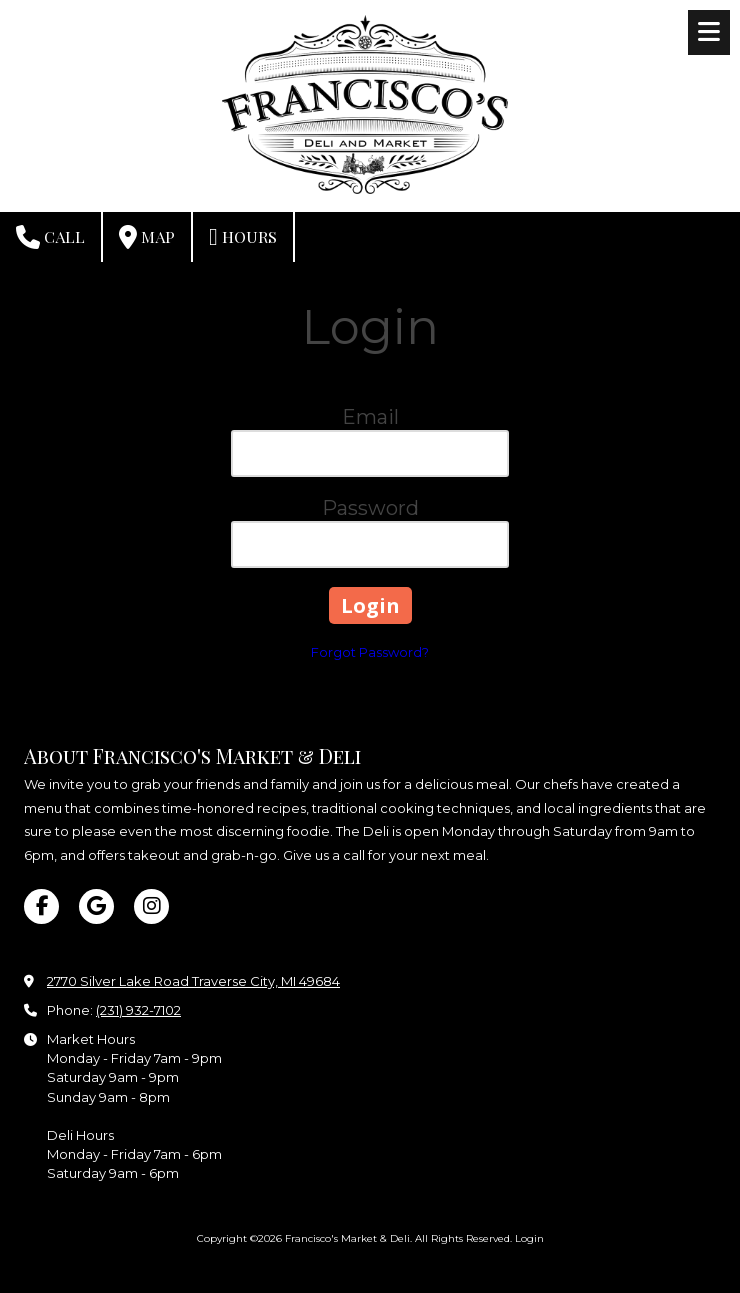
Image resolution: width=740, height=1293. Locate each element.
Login (529, 1238)
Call (50, 237)
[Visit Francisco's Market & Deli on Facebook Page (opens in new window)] (41, 906)
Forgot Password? (370, 652)
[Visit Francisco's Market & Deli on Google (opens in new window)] (96, 906)
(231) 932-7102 (138, 1010)
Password (370, 508)
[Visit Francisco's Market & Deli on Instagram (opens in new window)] (151, 906)
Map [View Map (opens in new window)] (147, 237)
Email (370, 417)
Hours (243, 237)
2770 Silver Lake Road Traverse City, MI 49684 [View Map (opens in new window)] (193, 981)
